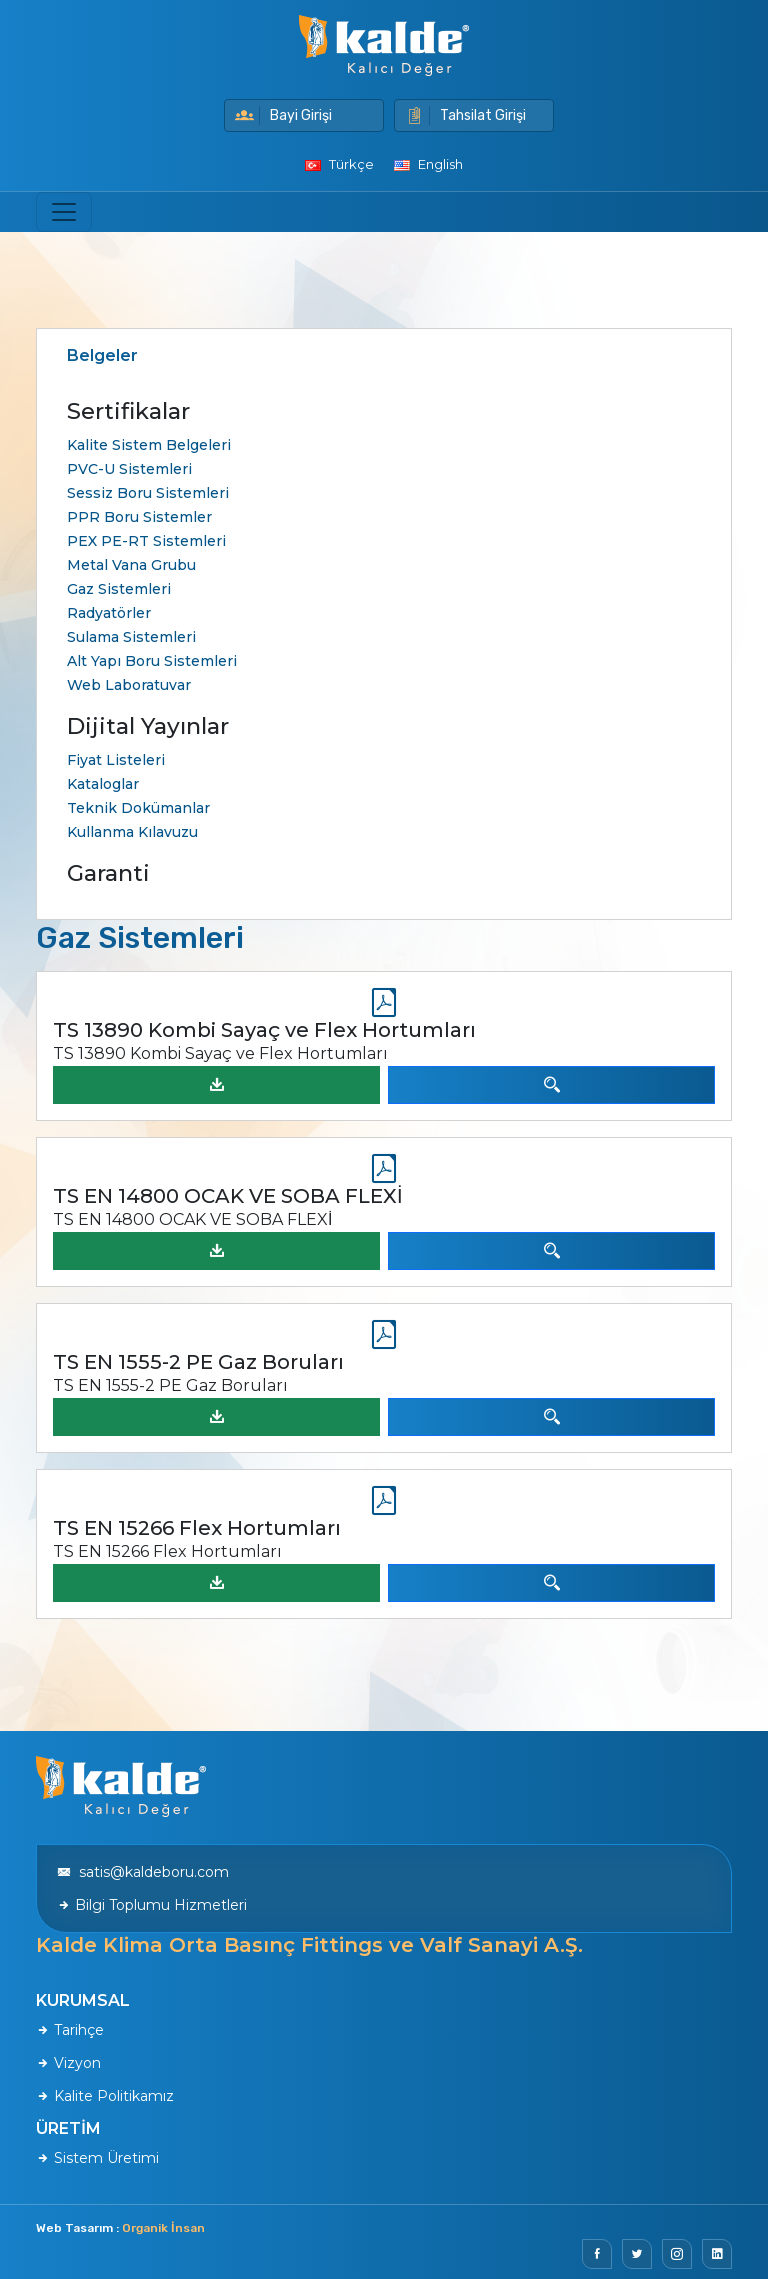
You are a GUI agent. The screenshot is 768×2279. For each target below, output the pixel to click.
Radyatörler (109, 613)
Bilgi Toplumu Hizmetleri (152, 1905)
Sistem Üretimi (97, 2158)
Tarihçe (70, 2030)
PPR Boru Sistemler (139, 517)
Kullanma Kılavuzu (132, 832)
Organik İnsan (163, 2228)
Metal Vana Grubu (131, 565)
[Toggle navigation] (64, 212)
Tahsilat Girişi (465, 115)
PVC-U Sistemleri (129, 469)
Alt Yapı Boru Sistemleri (152, 661)
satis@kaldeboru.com (143, 1872)
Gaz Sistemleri (119, 589)
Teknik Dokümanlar (138, 808)
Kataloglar (103, 784)
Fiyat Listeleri (116, 760)
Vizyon (68, 2063)
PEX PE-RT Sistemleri (146, 541)
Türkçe (339, 164)
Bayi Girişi (283, 115)
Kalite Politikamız (105, 2096)
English (428, 164)
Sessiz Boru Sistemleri (148, 493)
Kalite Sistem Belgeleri (149, 445)
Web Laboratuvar (129, 685)
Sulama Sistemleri (131, 637)
